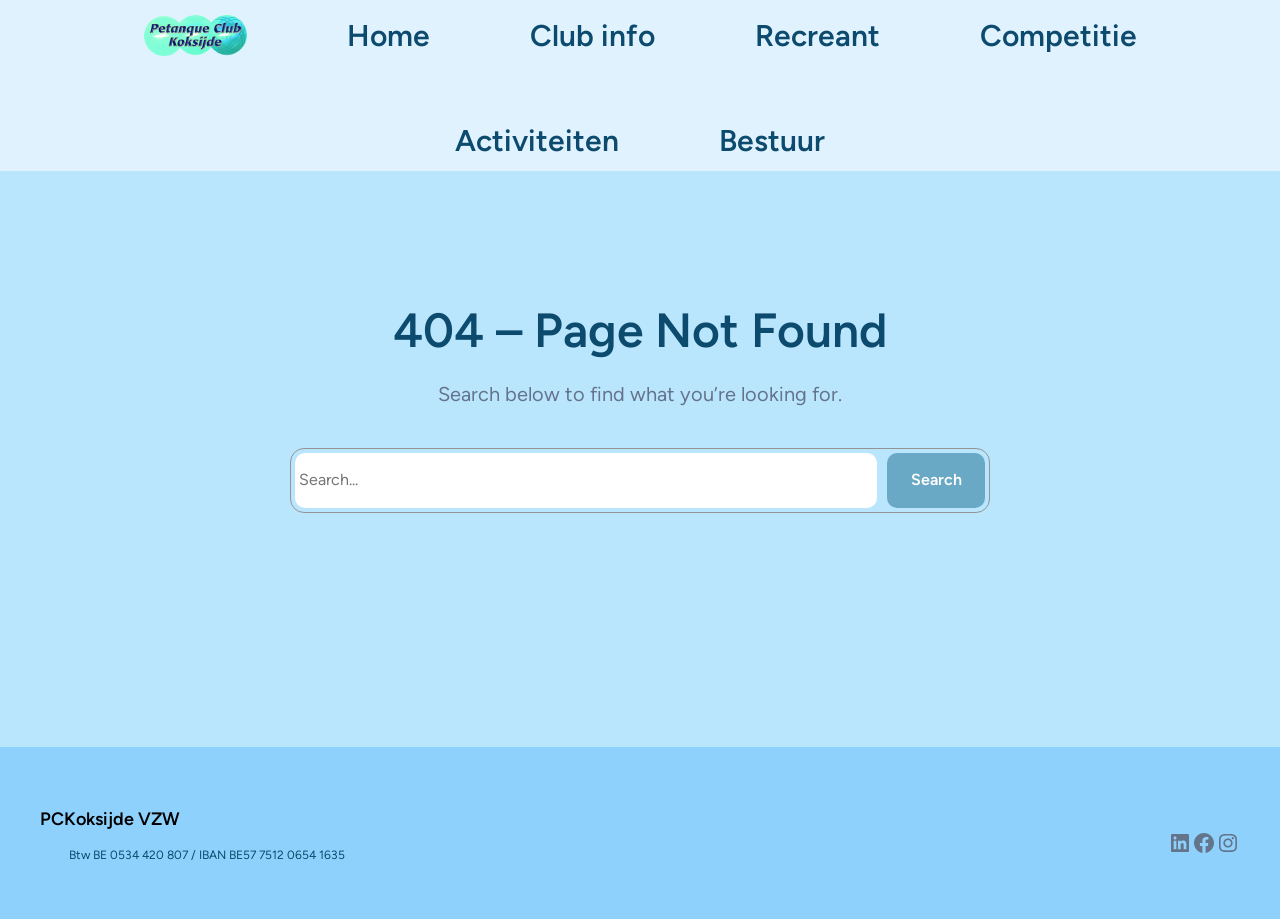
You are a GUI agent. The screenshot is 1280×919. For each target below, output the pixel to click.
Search (936, 479)
